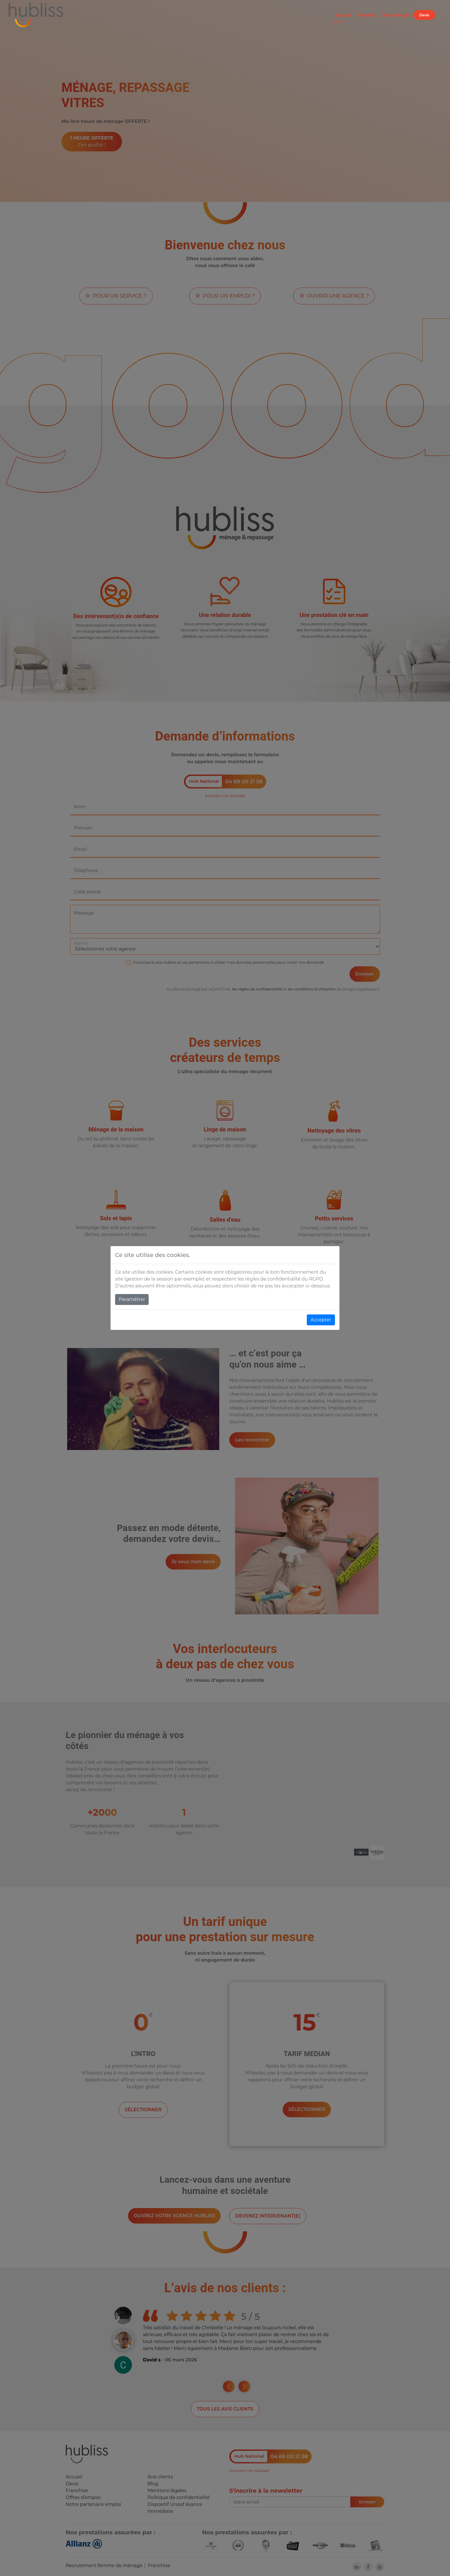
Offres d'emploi (396, 15)
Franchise (366, 15)
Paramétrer (132, 1299)
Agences (343, 15)
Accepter (321, 1319)
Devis (424, 14)
